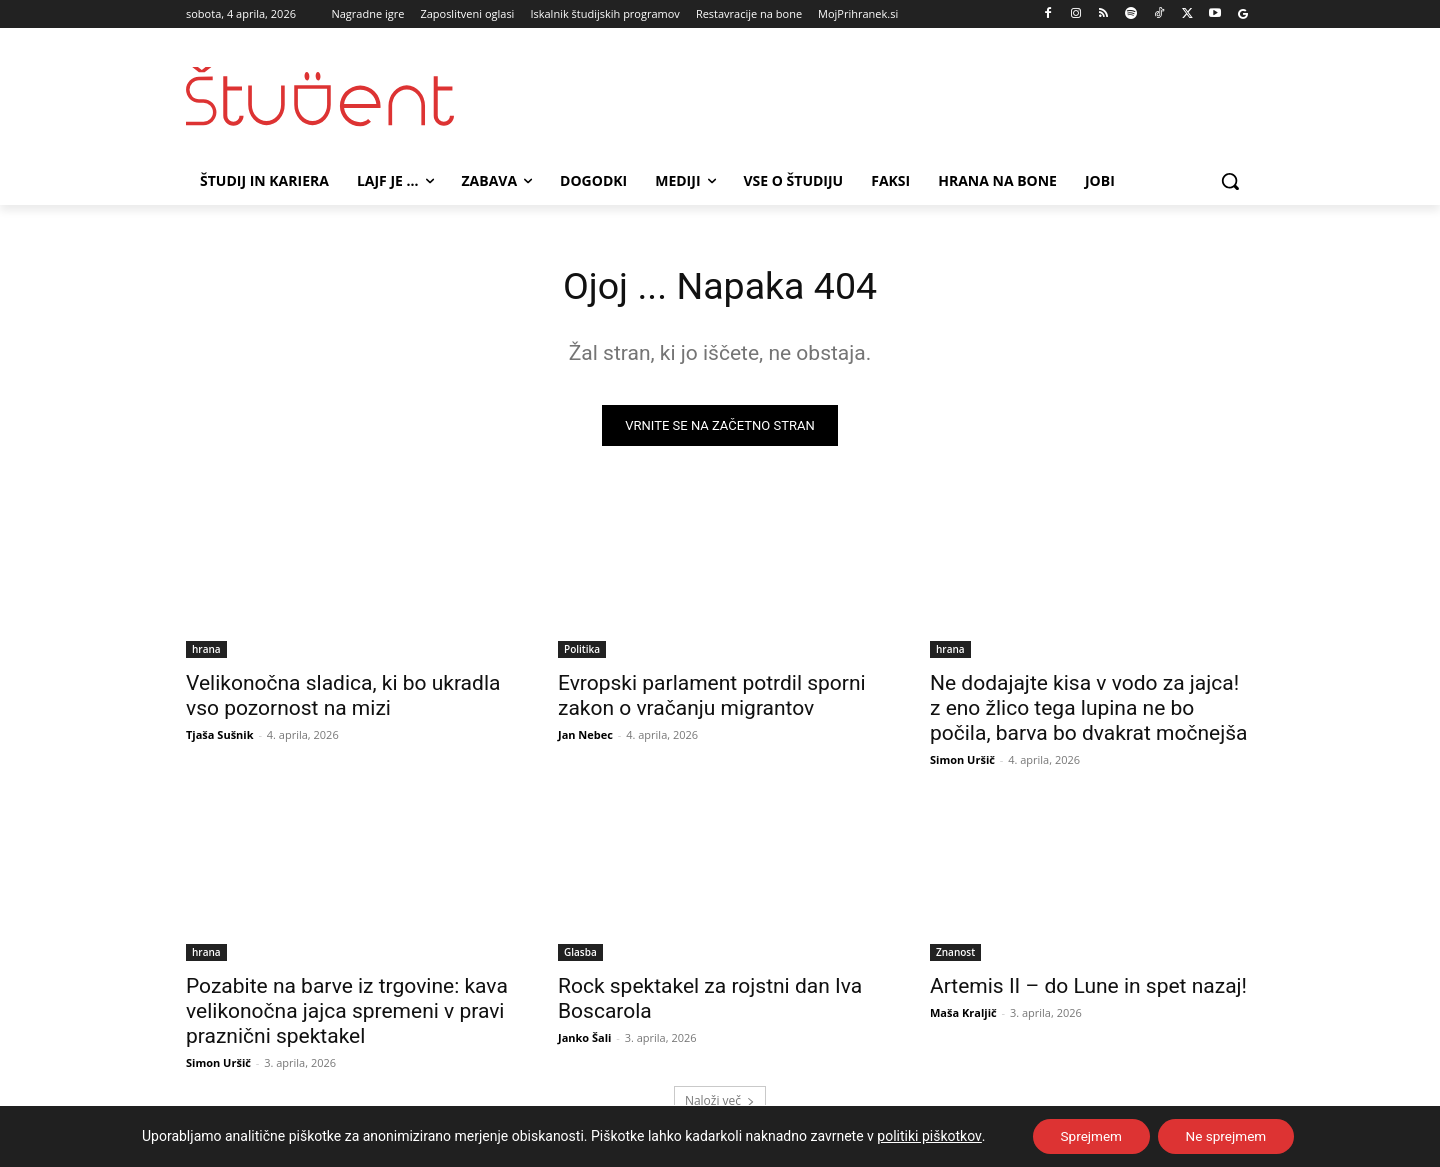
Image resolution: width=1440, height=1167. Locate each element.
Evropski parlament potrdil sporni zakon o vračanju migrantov (712, 698)
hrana (206, 652)
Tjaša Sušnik (220, 737)
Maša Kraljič (963, 1015)
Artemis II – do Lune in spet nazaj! (1088, 989)
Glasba (580, 955)
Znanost (955, 955)
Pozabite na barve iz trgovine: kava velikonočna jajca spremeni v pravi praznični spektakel (347, 1014)
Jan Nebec (585, 737)
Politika (582, 652)
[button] (1230, 181)
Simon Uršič (962, 762)
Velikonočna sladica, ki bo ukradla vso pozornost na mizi (343, 698)
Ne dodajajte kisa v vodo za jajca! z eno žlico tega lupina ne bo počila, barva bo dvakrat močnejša (1088, 711)
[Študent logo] (346, 96)
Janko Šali (584, 1040)
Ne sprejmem (1228, 1136)
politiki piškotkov (923, 1136)
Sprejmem (1088, 1136)
